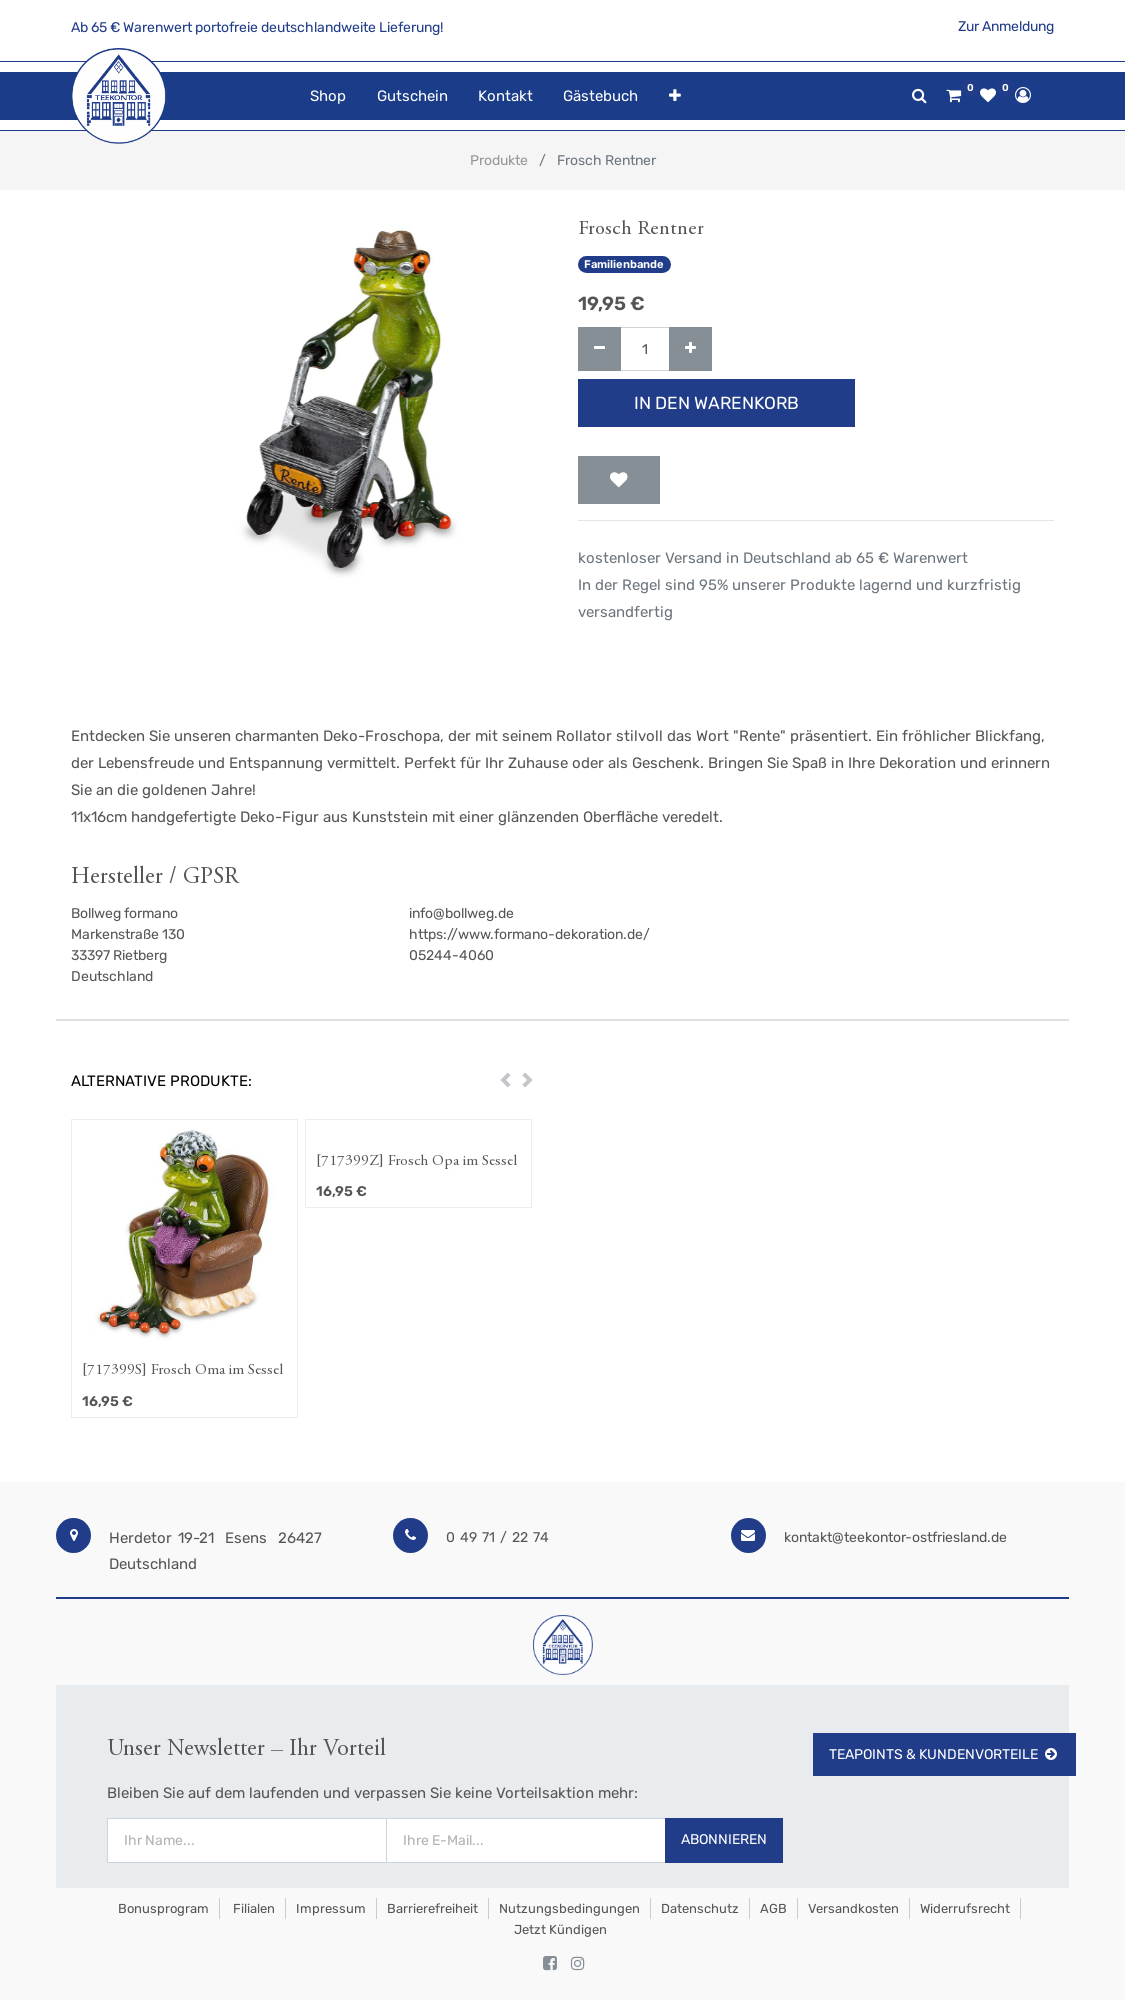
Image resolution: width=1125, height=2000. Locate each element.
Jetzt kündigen (560, 1929)
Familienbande (624, 264)
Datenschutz (700, 1908)
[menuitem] (328, 96)
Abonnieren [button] (724, 1839)
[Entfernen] (599, 349)
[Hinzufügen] (690, 349)
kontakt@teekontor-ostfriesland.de (895, 1537)
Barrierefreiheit (432, 1908)
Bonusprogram (162, 1908)
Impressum (331, 1908)
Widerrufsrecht (965, 1908)
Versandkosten (853, 1908)
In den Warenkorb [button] (716, 403)
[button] (675, 96)
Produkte (499, 160)
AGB (773, 1908)
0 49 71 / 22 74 (497, 1537)
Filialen (252, 1908)
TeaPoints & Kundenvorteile (944, 1754)
